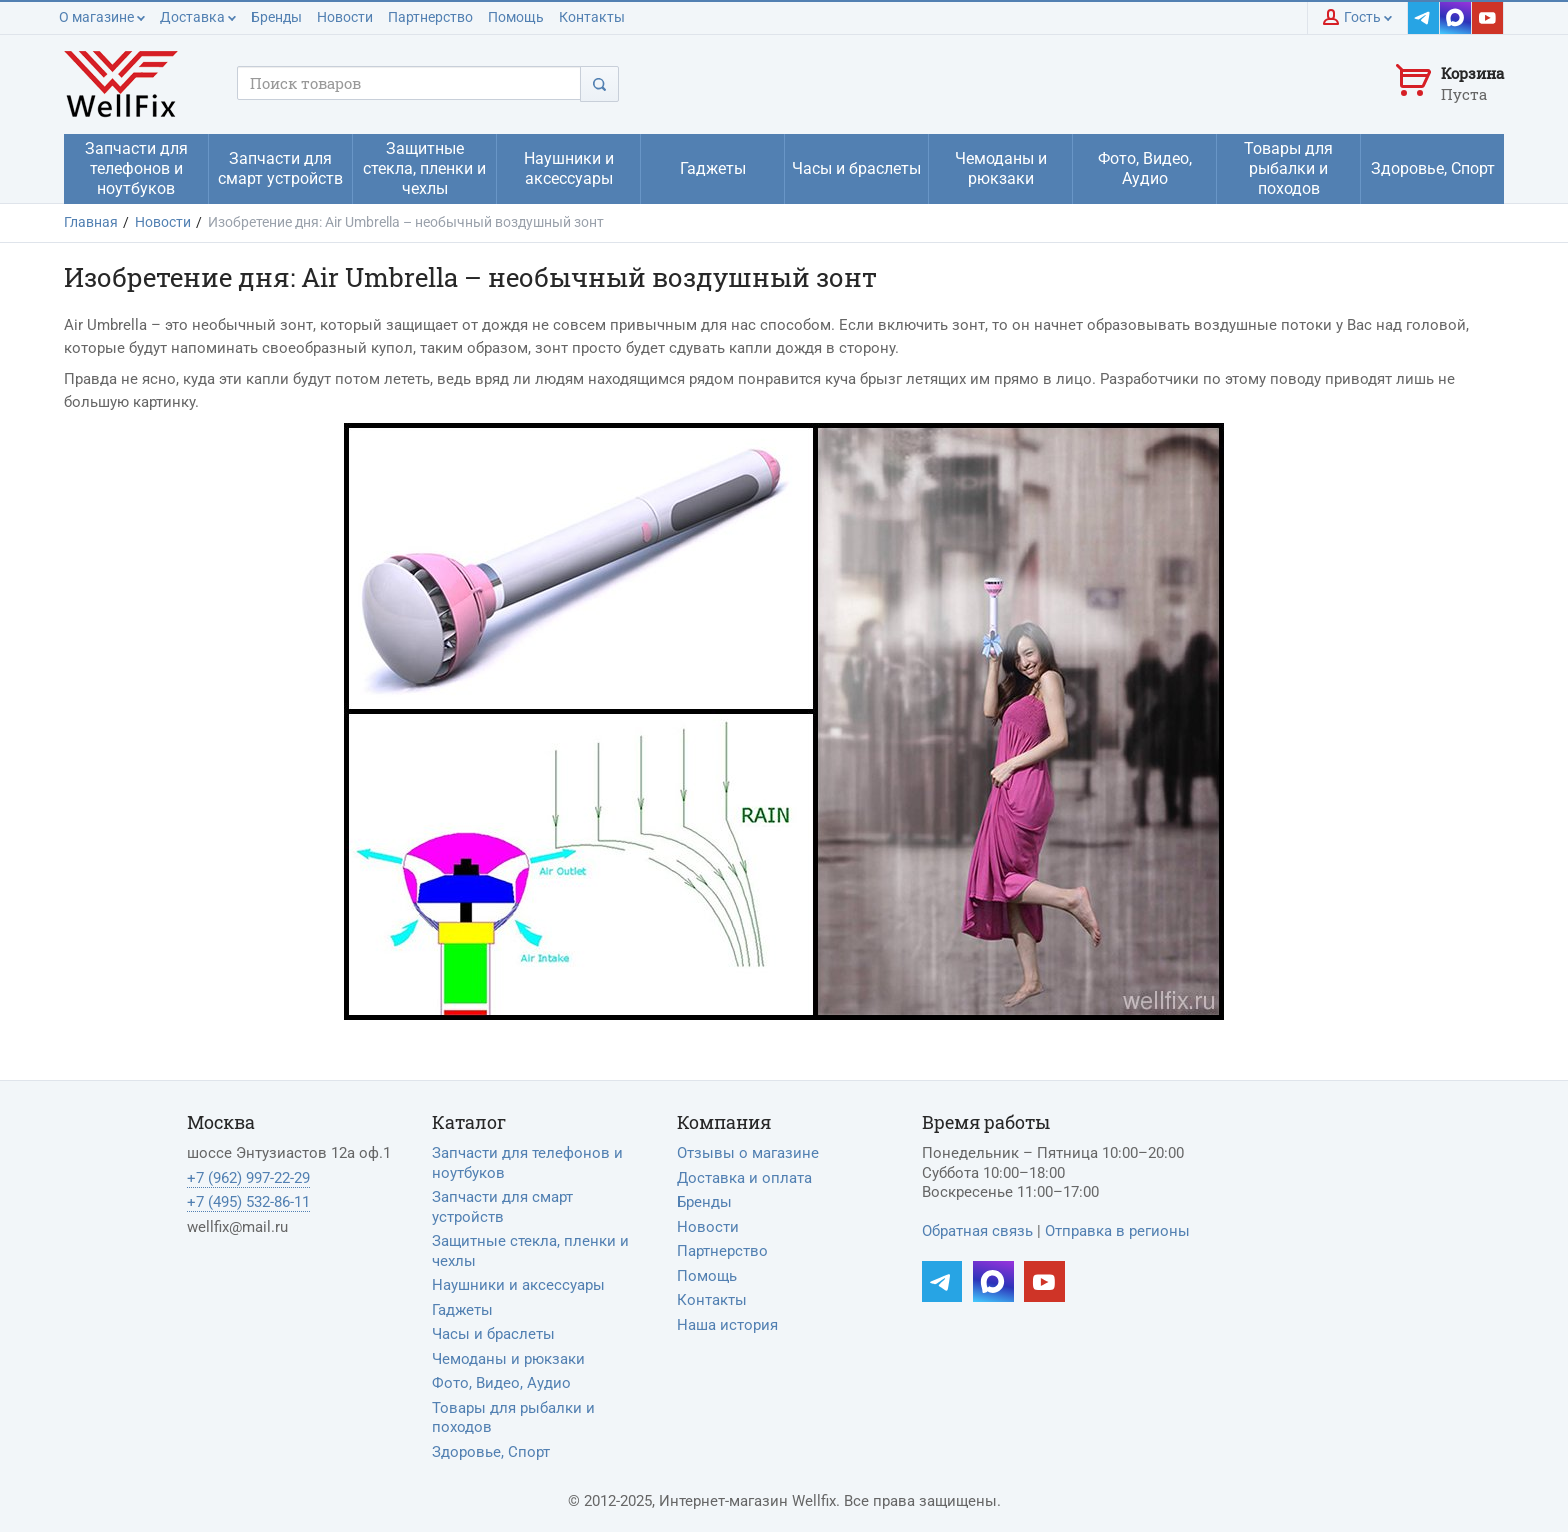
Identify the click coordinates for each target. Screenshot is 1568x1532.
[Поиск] (599, 83)
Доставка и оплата (744, 1178)
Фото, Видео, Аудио (501, 1383)
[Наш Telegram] (1424, 18)
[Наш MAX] (1456, 18)
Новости (345, 17)
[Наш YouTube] (1488, 18)
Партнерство (430, 17)
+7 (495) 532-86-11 (248, 1202)
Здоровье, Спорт (491, 1452)
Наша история (727, 1325)
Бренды (276, 17)
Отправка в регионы (1117, 1231)
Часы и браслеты (493, 1334)
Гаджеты (462, 1310)
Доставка (198, 17)
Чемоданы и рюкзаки (508, 1359)
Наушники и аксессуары (518, 1285)
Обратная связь (977, 1231)
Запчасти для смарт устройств (502, 1207)
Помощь (516, 17)
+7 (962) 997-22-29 (248, 1178)
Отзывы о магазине (748, 1153)
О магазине (102, 17)
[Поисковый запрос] (409, 83)
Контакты (592, 17)
